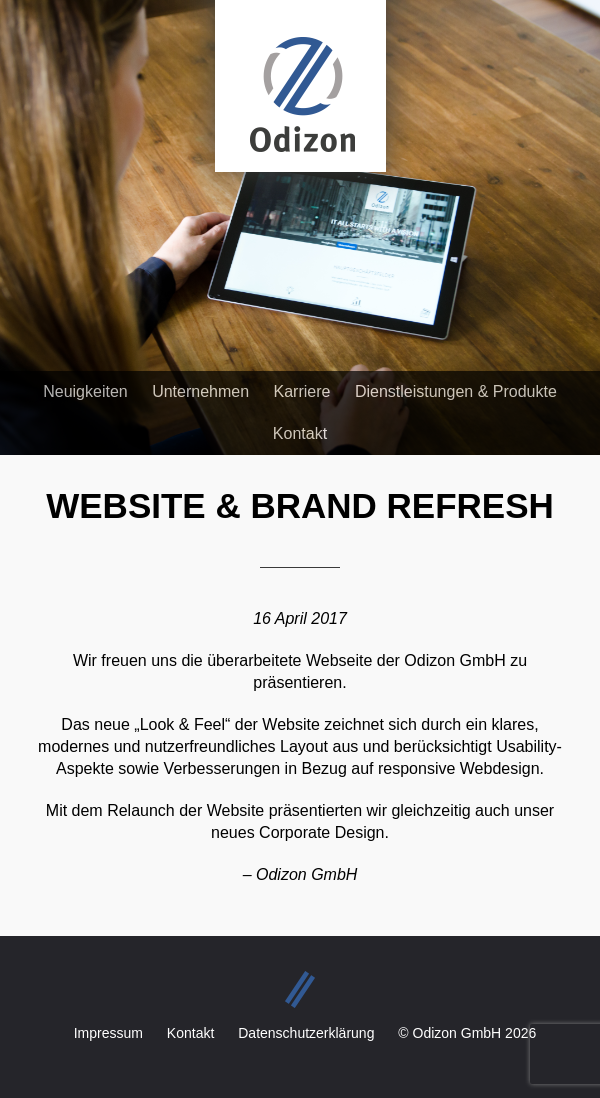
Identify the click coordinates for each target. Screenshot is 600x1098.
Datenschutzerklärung (306, 1033)
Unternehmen (200, 391)
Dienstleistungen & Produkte (456, 391)
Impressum (108, 1033)
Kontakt (300, 433)
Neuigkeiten (85, 391)
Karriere (302, 391)
